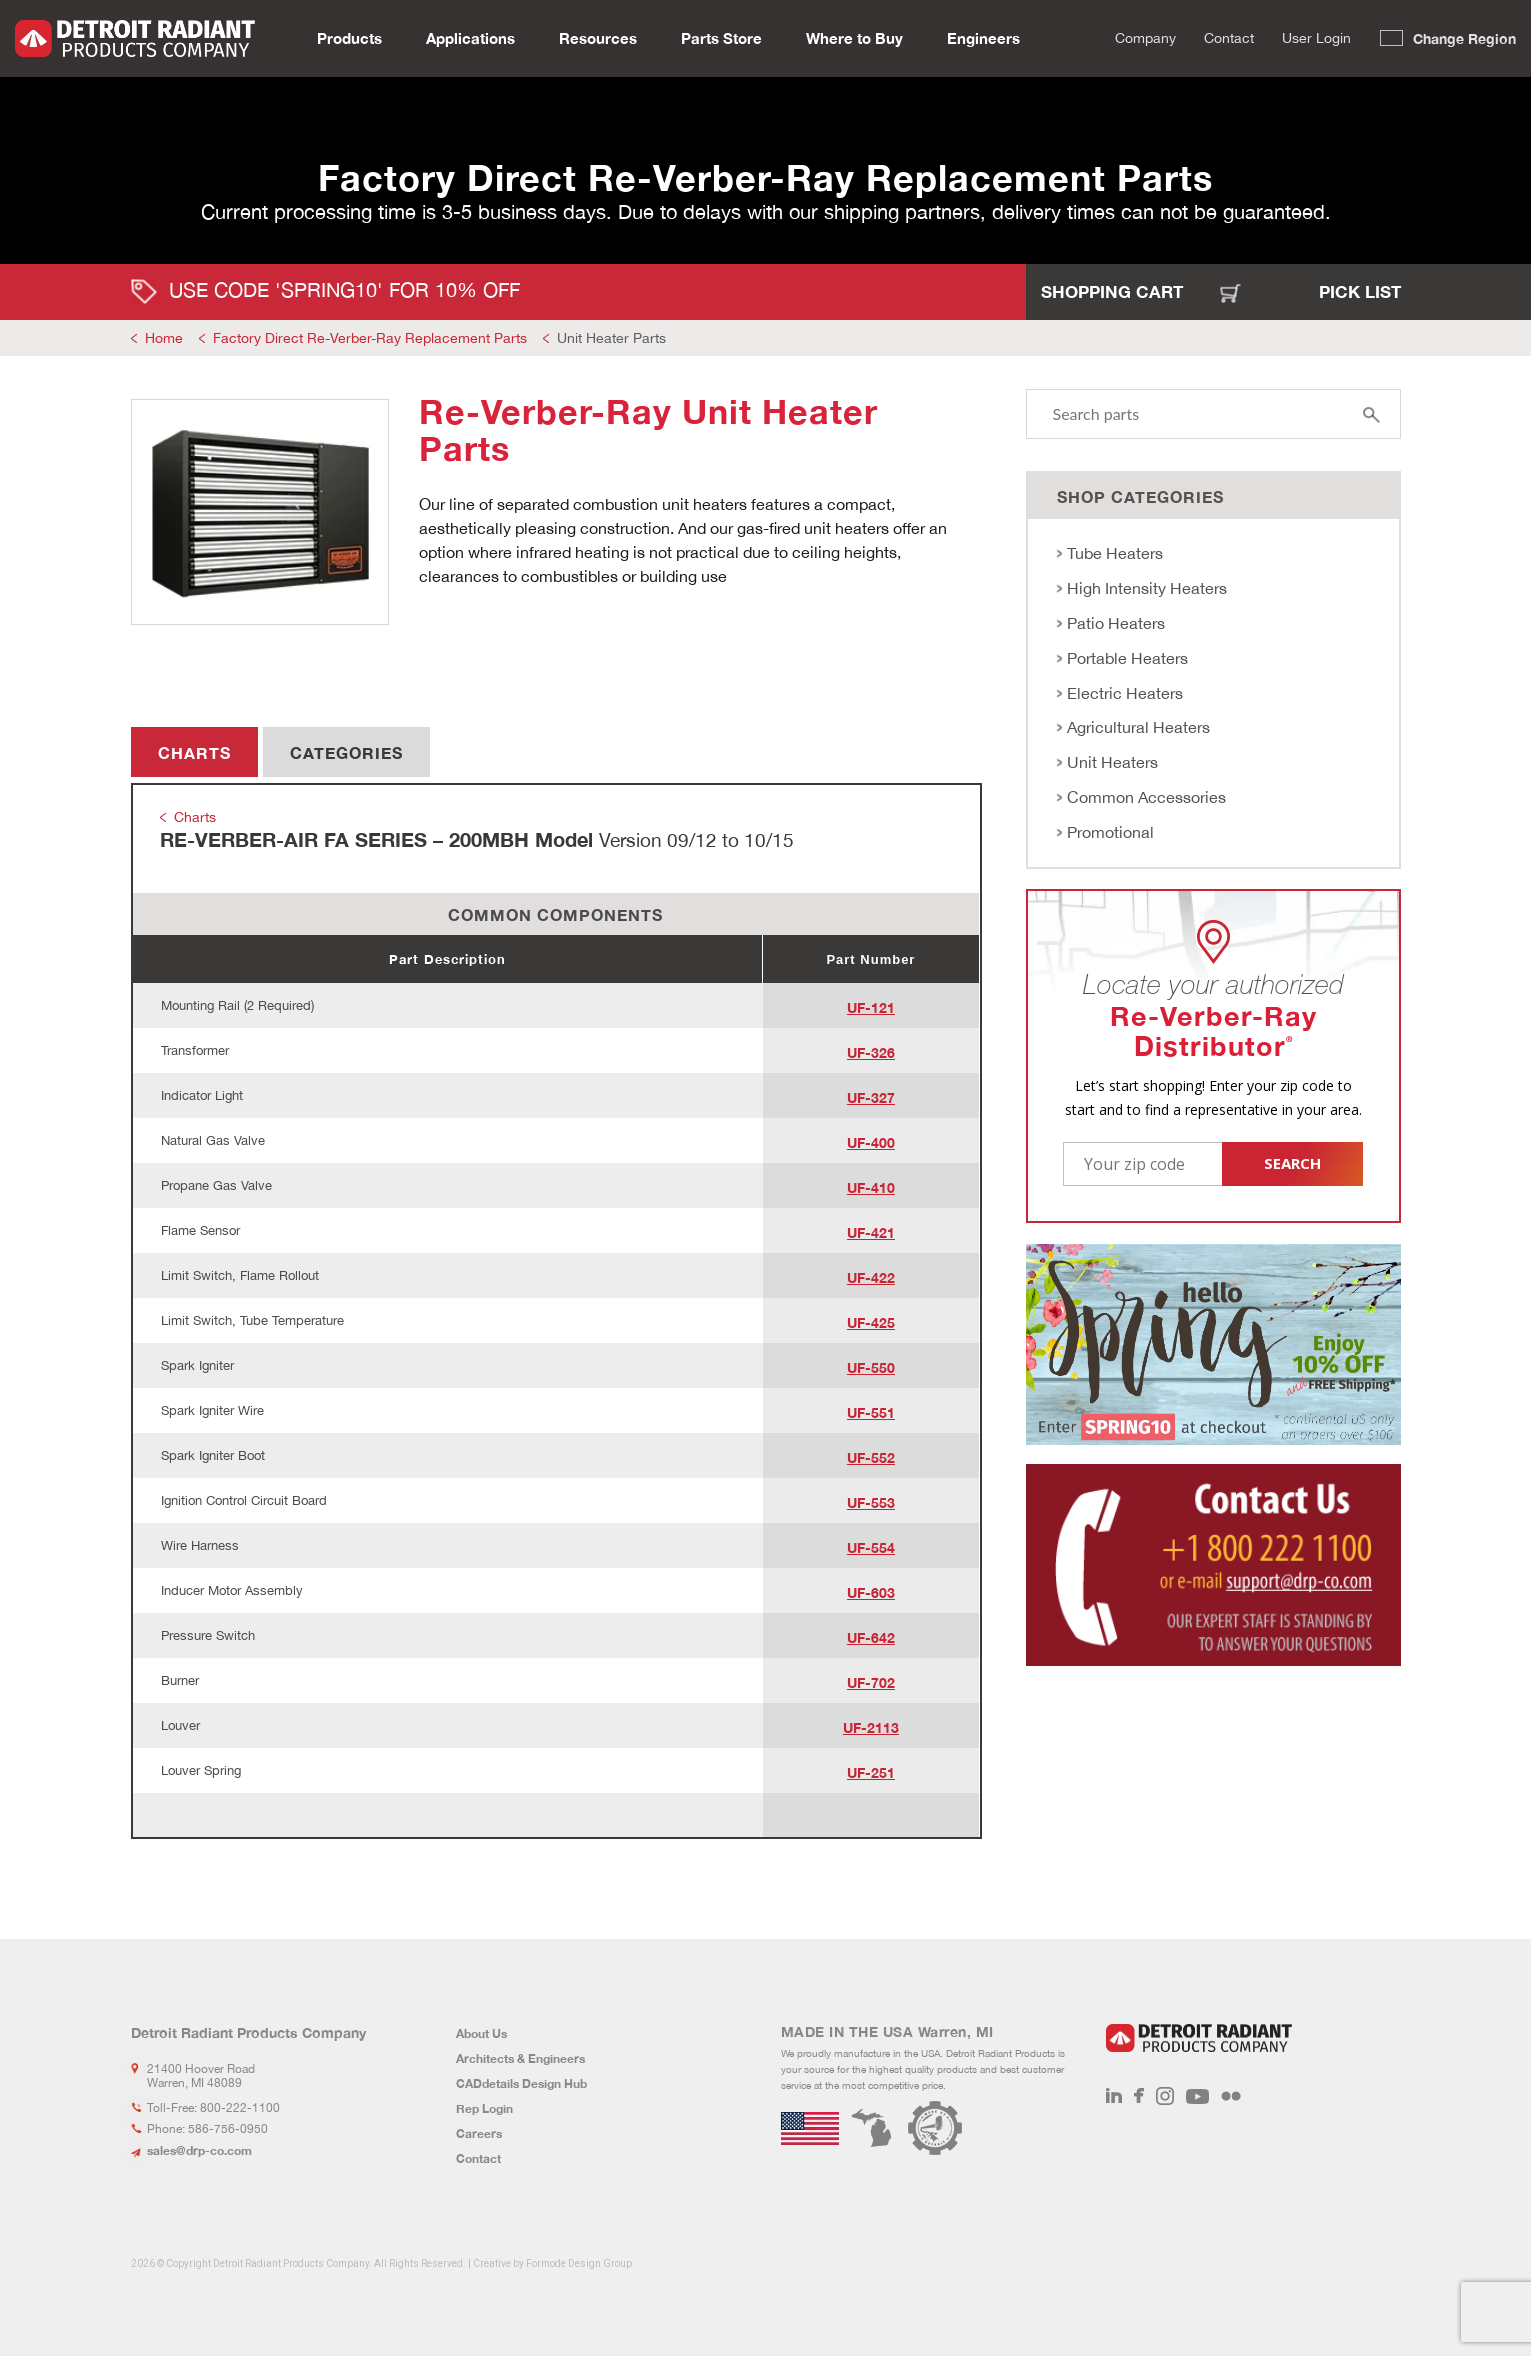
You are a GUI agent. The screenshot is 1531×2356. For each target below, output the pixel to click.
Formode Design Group (579, 2263)
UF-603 (871, 1592)
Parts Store (721, 36)
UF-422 (871, 1277)
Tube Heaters (1115, 553)
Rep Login (484, 2108)
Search (1082, 36)
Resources (598, 36)
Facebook (1139, 2096)
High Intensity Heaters (1147, 588)
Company (1145, 36)
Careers (479, 2133)
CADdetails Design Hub (521, 2083)
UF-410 (871, 1187)
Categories (346, 752)
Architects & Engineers (520, 2058)
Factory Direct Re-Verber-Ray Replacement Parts (370, 338)
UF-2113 (871, 1727)
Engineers (983, 36)
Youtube (1197, 2096)
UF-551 (871, 1412)
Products (349, 36)
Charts (194, 752)
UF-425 (871, 1322)
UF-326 (871, 1052)
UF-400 (871, 1142)
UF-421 (871, 1232)
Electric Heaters (1125, 693)
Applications (470, 36)
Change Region (1464, 36)
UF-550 (871, 1367)
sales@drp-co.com (199, 2150)
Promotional (1110, 832)
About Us (481, 2033)
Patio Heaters (1116, 623)
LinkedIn (1114, 2096)
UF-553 (871, 1502)
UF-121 (871, 1007)
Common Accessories (1146, 797)
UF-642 (871, 1637)
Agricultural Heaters (1138, 727)
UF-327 (871, 1097)
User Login (1316, 36)
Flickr (1231, 2096)
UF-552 (871, 1457)
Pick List (1360, 291)
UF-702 (871, 1682)
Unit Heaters (1112, 762)
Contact (1229, 36)
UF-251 (871, 1772)
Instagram (1165, 2096)
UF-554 (871, 1547)
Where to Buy (854, 36)
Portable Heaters (1127, 658)
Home (164, 338)
